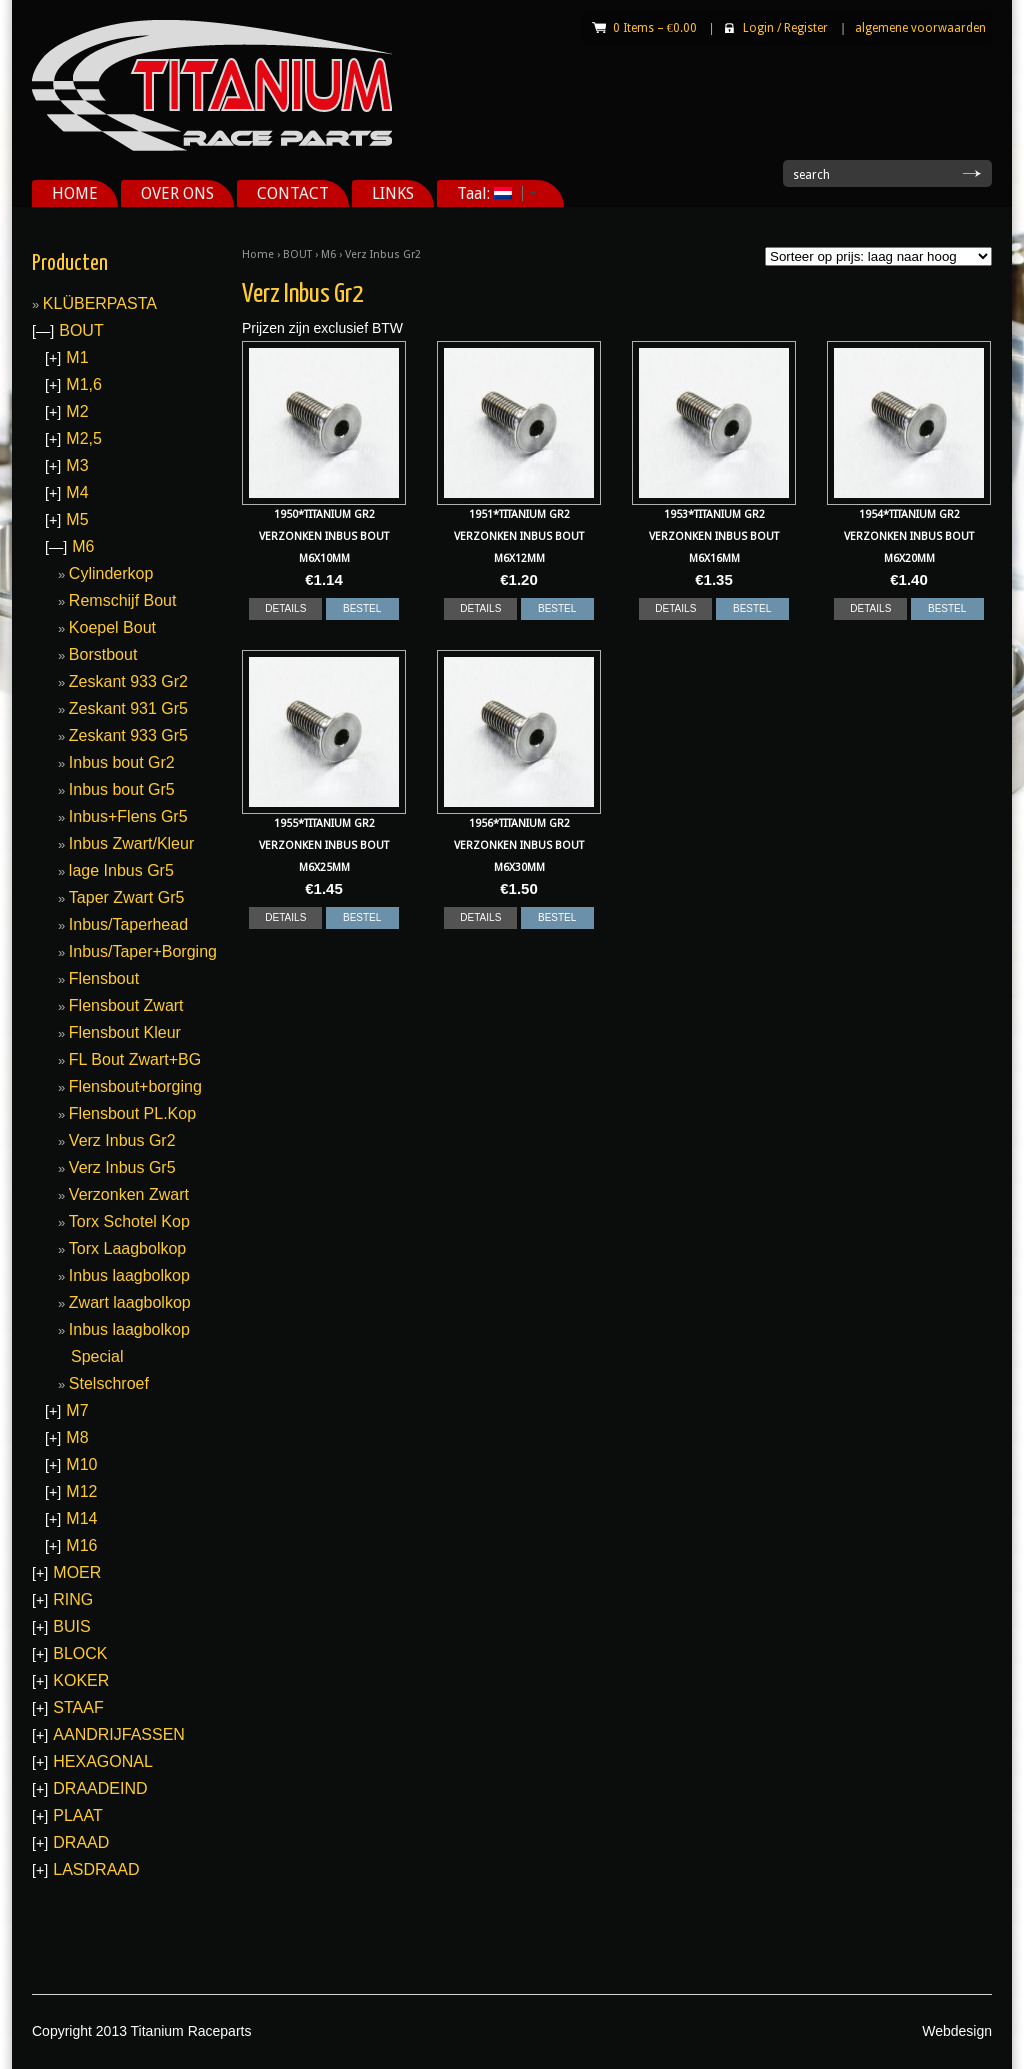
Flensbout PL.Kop (132, 1113)
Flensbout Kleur (125, 1032)
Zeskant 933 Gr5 (128, 735)
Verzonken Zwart (129, 1194)
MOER (77, 1572)
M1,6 (84, 384)
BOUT (297, 254)
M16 (81, 1545)
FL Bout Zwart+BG (135, 1059)
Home (258, 254)
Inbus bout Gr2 (122, 762)
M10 (81, 1464)
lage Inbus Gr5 (121, 870)
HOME (75, 193)
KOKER (81, 1680)
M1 (77, 357)
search (811, 175)
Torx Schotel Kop (129, 1221)
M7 (77, 1410)
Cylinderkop (111, 573)
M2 (77, 411)
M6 (328, 254)
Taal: (490, 193)
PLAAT (78, 1815)
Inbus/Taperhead (128, 924)
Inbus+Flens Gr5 (128, 816)
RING (73, 1599)
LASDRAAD (96, 1869)
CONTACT (293, 193)
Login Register (785, 28)
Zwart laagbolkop (130, 1302)
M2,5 (84, 438)
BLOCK (80, 1653)
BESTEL (362, 608)
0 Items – (655, 28)
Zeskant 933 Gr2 (128, 681)
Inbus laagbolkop (129, 1275)
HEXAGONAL (103, 1761)
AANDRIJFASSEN (119, 1734)
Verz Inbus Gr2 (122, 1140)
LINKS (393, 193)
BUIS (71, 1626)
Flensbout (104, 978)
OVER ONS (177, 193)
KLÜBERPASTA (100, 303)
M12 (81, 1491)
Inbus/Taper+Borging (143, 951)
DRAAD (81, 1842)
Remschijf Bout (123, 600)
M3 (77, 465)
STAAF (78, 1707)
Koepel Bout (112, 627)
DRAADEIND (100, 1788)
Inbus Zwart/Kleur (131, 843)
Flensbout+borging (135, 1086)
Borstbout (103, 654)
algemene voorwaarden (920, 28)
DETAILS (285, 608)
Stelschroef (109, 1383)
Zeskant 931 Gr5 (128, 708)
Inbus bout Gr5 (122, 789)
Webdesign (957, 2031)
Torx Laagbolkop (127, 1248)
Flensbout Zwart (126, 1005)
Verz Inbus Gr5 (122, 1167)
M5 (77, 519)
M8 (77, 1437)
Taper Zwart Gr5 (127, 897)
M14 (81, 1518)
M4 (77, 492)
